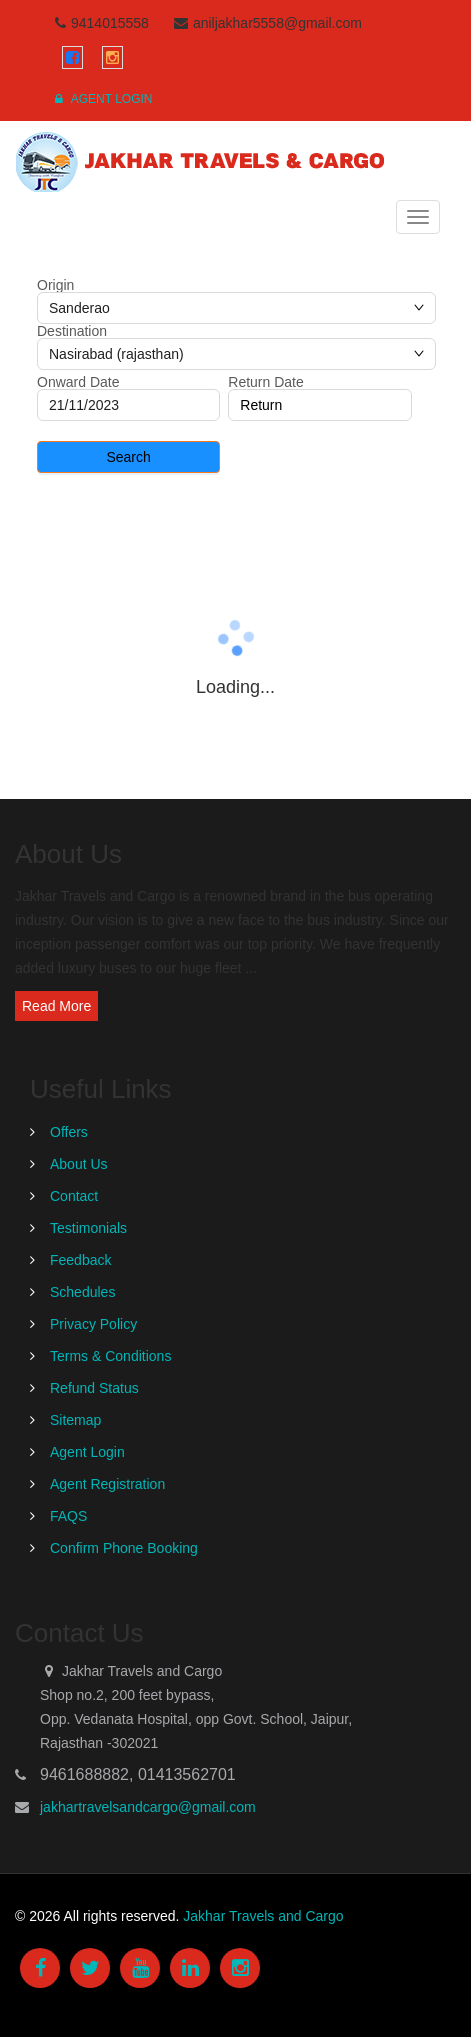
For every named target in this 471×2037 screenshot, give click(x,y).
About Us (79, 1164)
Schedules (82, 1292)
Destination (72, 331)
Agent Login (103, 99)
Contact (74, 1196)
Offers (69, 1132)
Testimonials (88, 1228)
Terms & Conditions (110, 1356)
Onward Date (78, 382)
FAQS (68, 1516)
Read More (56, 1006)
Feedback (80, 1260)
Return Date (265, 382)
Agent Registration (107, 1484)
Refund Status (94, 1388)
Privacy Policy (93, 1324)
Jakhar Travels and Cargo (263, 1916)
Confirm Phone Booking (124, 1548)
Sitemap (75, 1420)
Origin (55, 285)
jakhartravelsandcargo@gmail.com (148, 1807)
